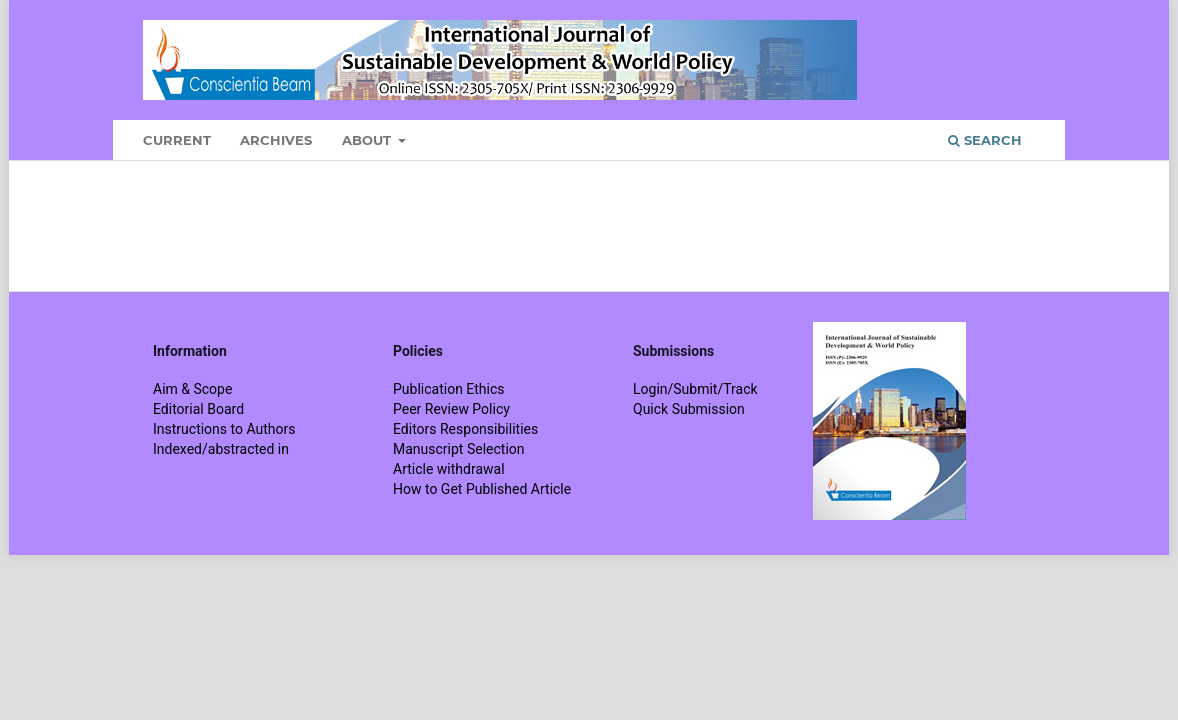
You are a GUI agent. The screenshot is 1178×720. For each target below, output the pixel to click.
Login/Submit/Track (695, 389)
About (368, 140)
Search (985, 140)
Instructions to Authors (224, 429)
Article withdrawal (449, 469)
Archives (276, 140)
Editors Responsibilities (465, 429)
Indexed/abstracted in (221, 449)
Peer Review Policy (451, 409)
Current (177, 140)
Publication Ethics (449, 389)
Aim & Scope (192, 389)
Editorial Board (198, 409)
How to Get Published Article (482, 489)
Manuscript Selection (459, 449)
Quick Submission (689, 409)
